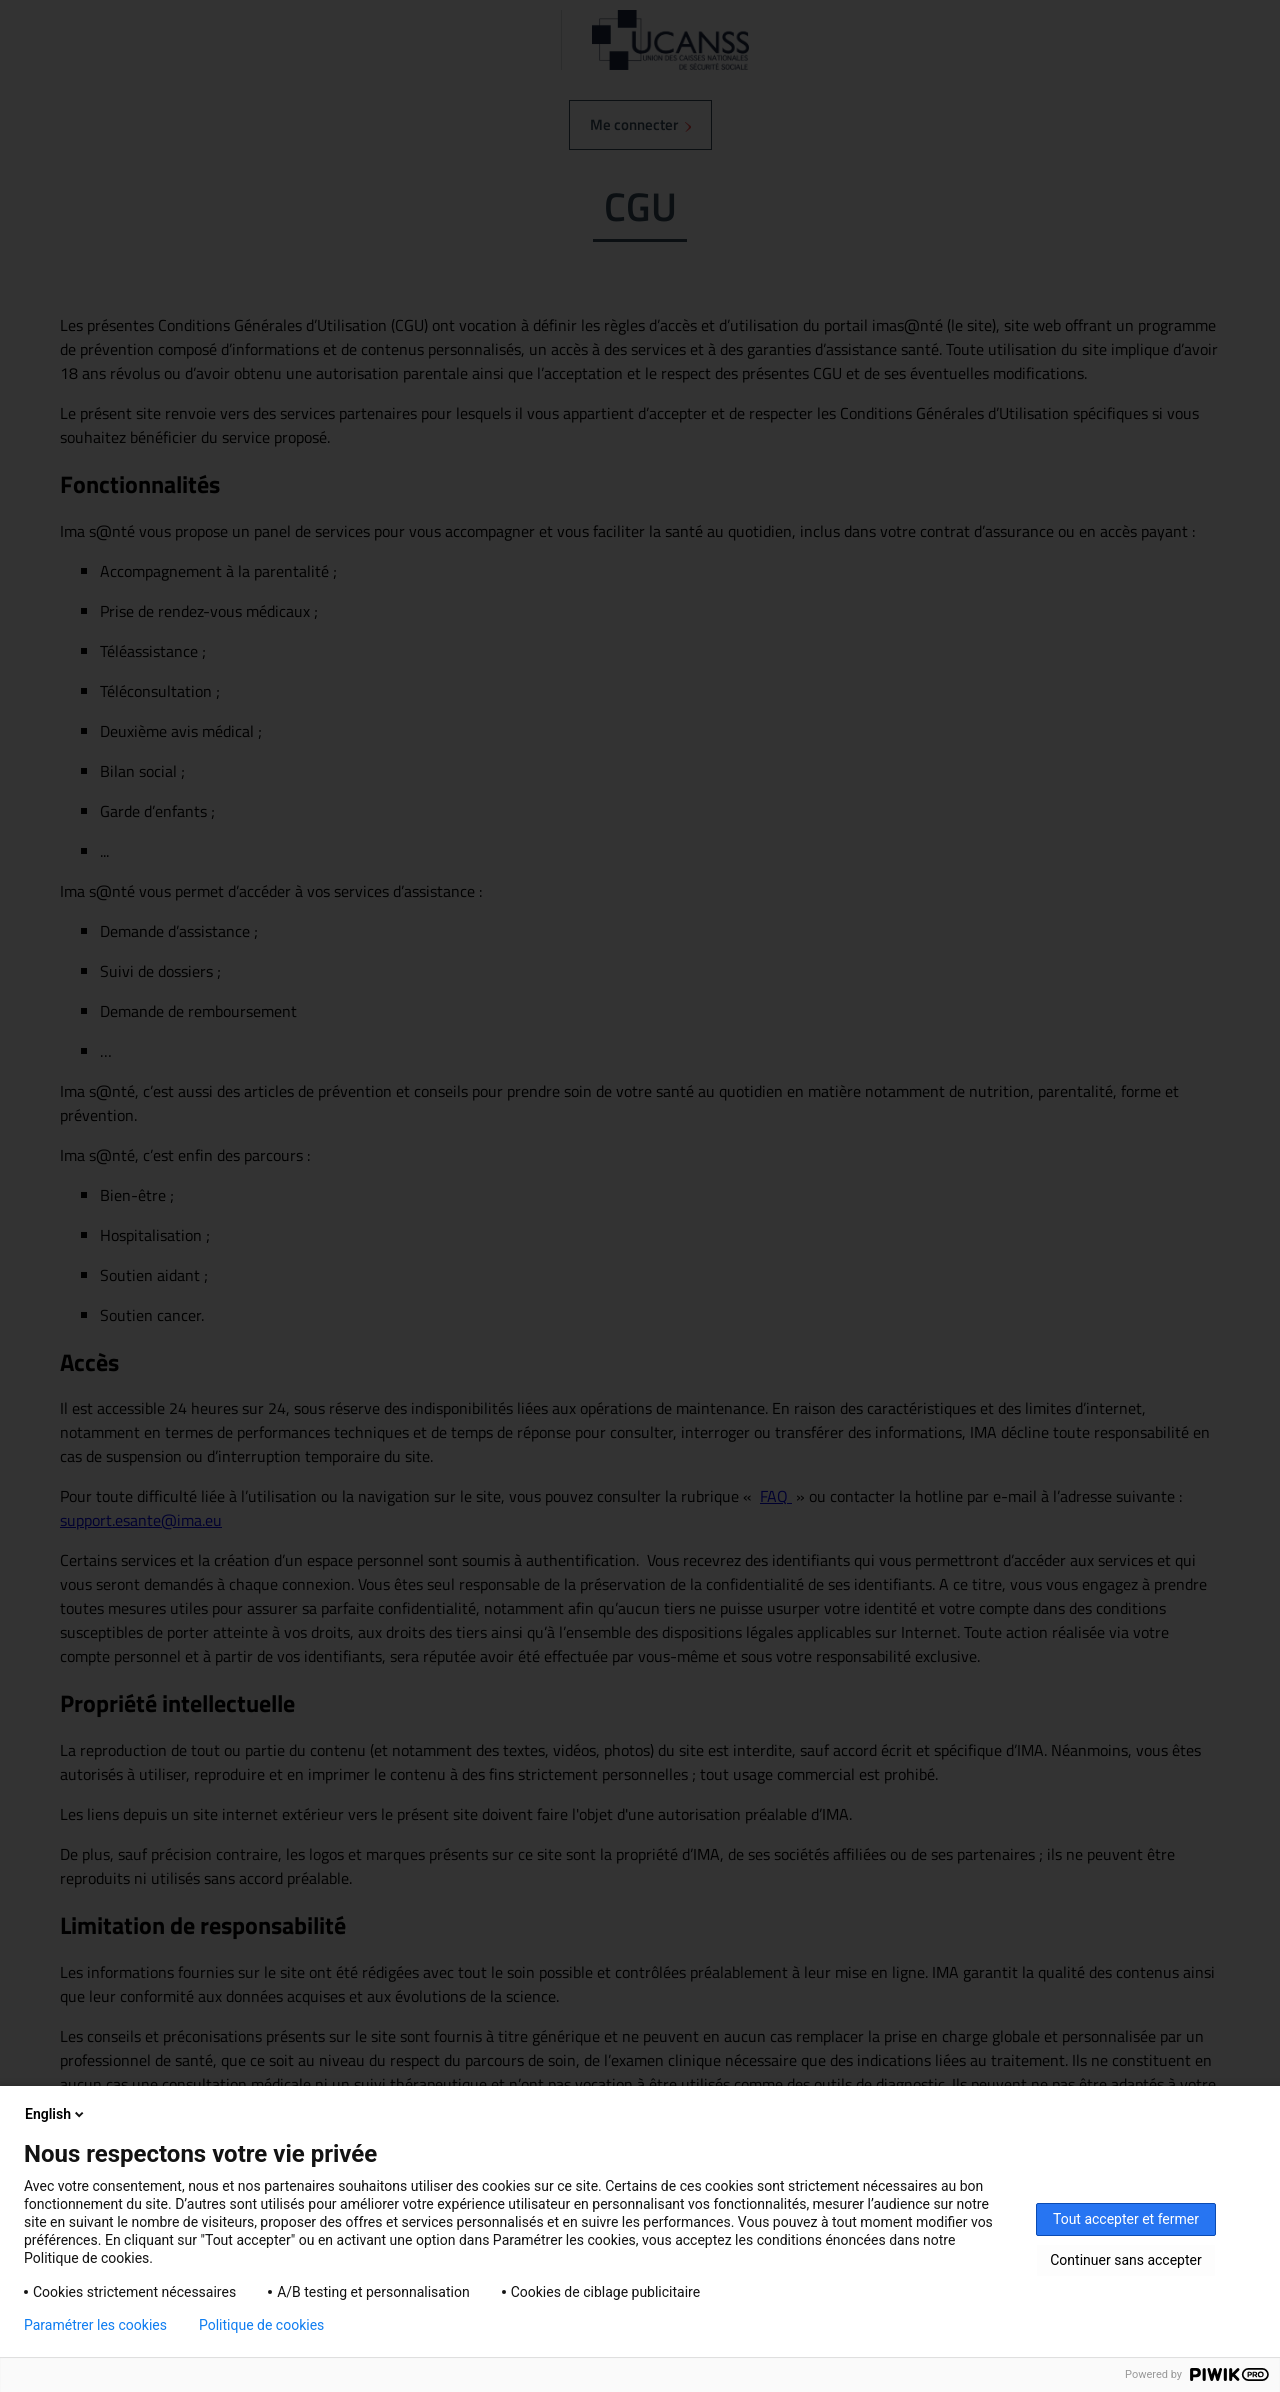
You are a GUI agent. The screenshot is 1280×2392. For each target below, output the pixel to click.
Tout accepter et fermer (1126, 2219)
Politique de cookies (261, 2325)
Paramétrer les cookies (95, 2325)
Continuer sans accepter (1125, 2260)
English (56, 2114)
